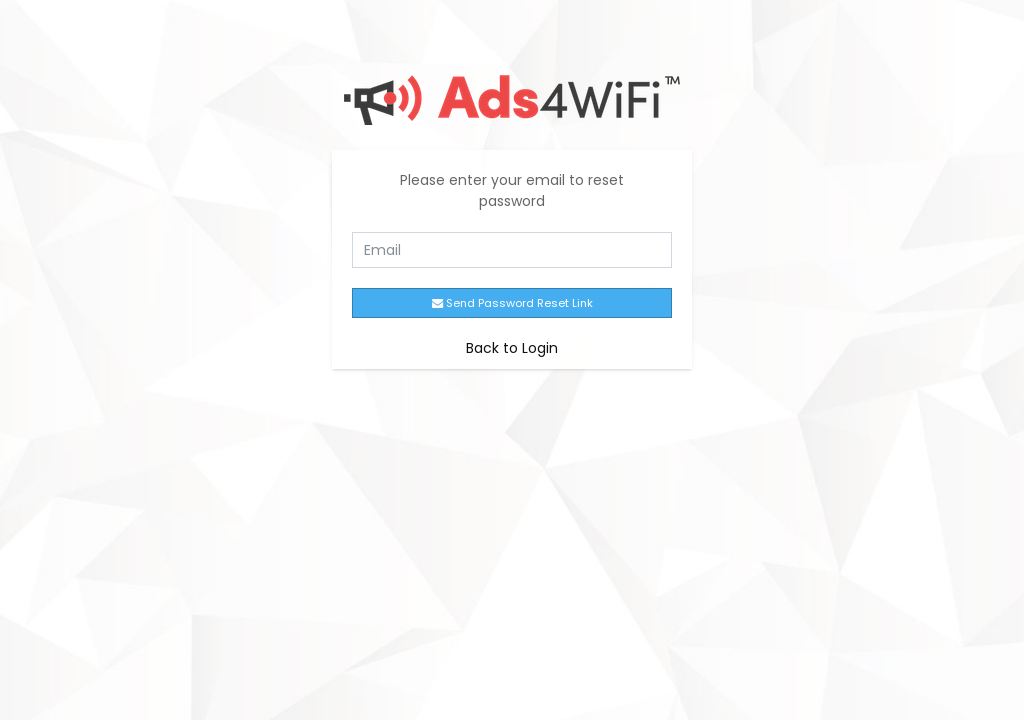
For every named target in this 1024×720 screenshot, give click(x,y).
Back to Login (512, 348)
